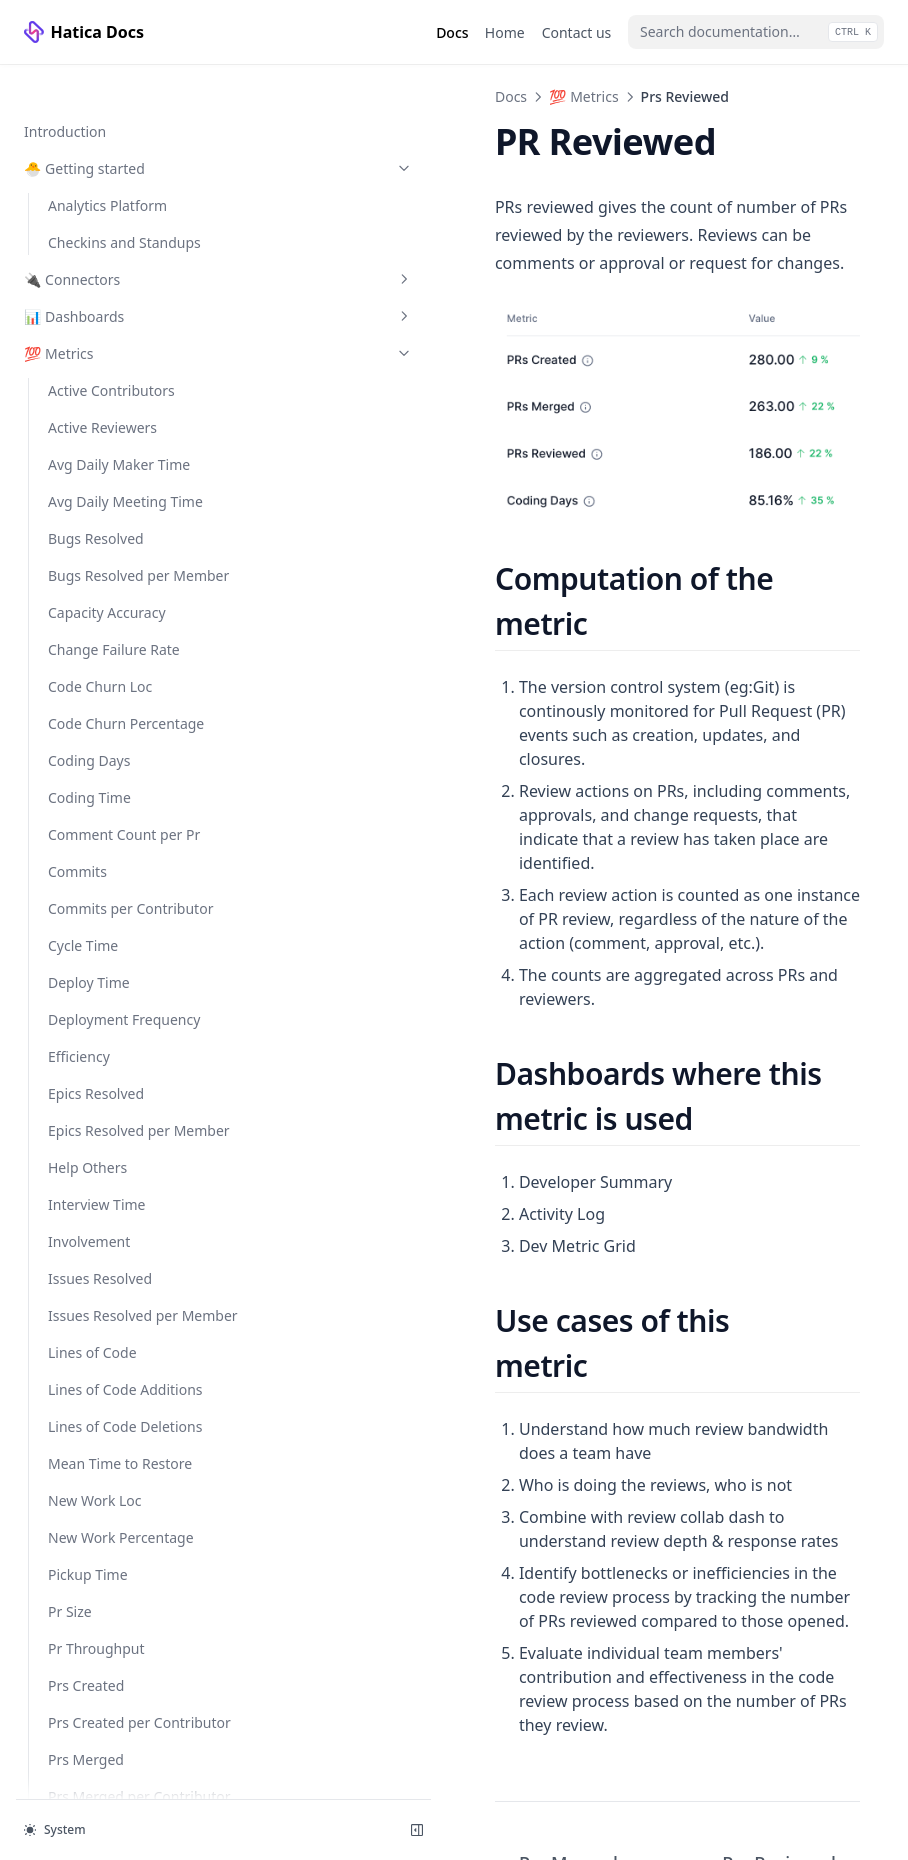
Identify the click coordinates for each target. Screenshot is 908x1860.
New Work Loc (95, 237)
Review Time (89, 818)
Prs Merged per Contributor (99, 565)
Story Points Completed (125, 892)
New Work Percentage (121, 274)
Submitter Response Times (114, 998)
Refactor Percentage (115, 781)
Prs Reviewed (93, 612)
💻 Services (123, 1480)
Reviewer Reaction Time (126, 855)
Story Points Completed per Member (125, 940)
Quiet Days (84, 707)
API (35, 1656)
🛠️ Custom (60, 1517)
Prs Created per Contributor (99, 470)
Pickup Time (88, 311)
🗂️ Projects (61, 1443)
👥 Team (123, 1332)
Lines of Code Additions (125, 126)
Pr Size (70, 348)
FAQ (37, 1619)
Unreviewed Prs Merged (126, 1045)
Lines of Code (92, 89)
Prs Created (86, 422)
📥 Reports (123, 1156)
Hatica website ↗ (89, 1766)
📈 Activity (123, 1406)
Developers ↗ (89, 1692)
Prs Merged (86, 517)
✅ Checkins (123, 1119)
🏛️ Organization (123, 1295)
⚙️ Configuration (123, 1193)
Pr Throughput (96, 385)
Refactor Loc (88, 744)
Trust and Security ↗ (93, 1729)
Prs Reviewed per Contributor (104, 660)
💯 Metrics (393, 96)
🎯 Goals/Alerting (123, 1082)
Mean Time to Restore (120, 200)
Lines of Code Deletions (125, 163)
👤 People (57, 1369)
